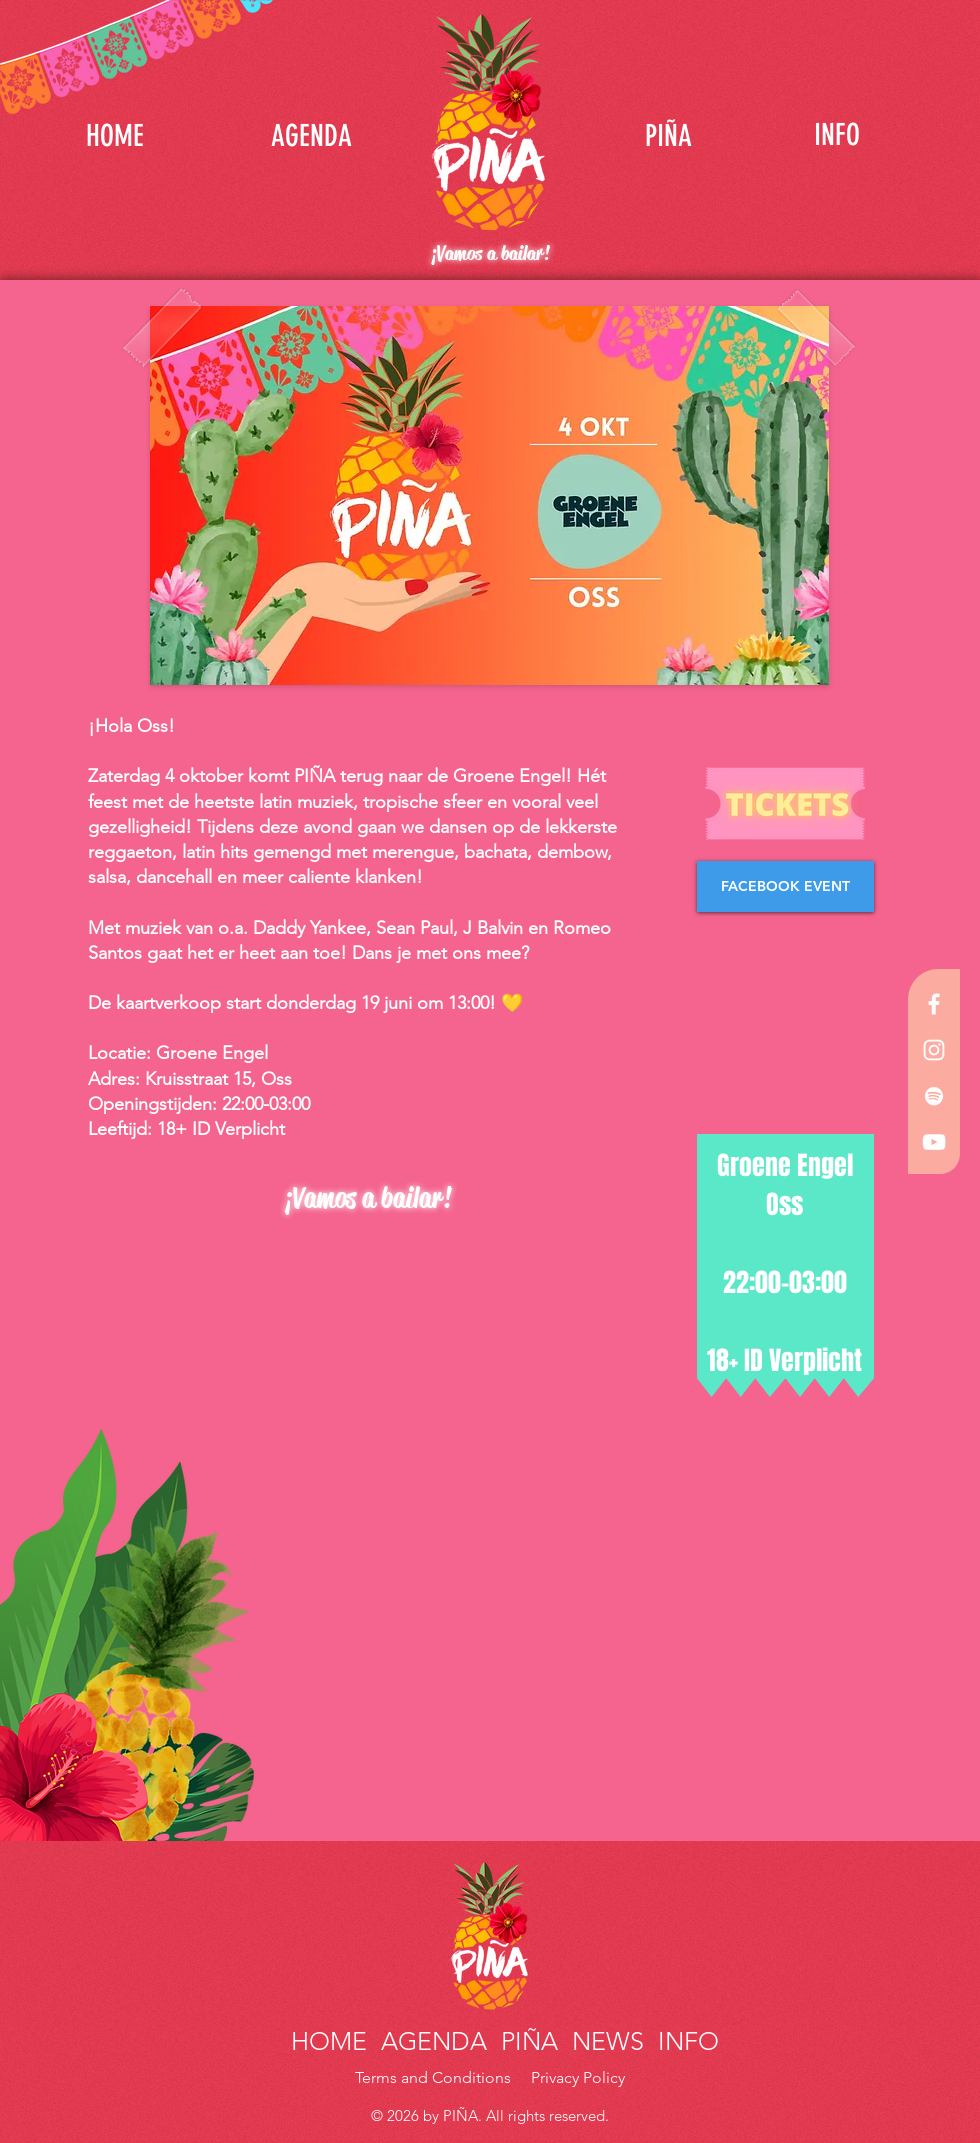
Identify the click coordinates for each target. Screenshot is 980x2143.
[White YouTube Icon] (934, 1142)
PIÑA (526, 2041)
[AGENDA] (311, 135)
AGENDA (434, 2041)
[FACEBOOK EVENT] (785, 886)
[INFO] (837, 135)
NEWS (608, 2041)
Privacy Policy (578, 2077)
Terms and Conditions (435, 2077)
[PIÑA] (668, 135)
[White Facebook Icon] (934, 1004)
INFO (685, 2041)
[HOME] (115, 135)
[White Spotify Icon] (934, 1096)
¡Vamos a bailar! (490, 253)
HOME (332, 2041)
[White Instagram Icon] (934, 1050)
